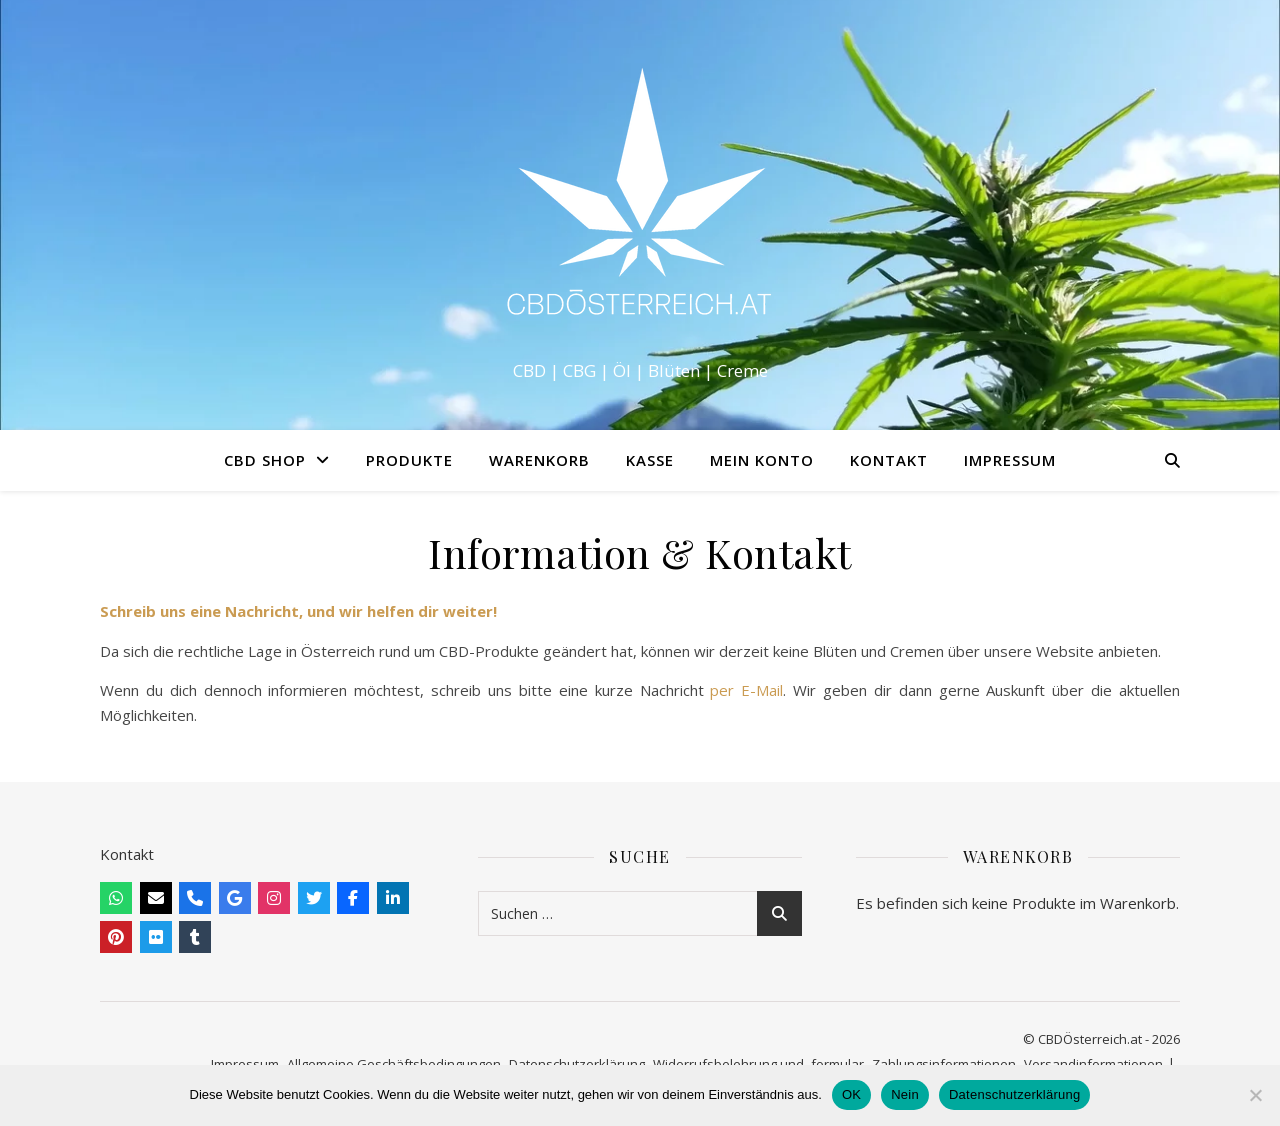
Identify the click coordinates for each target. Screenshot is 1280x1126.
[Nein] (1255, 1095)
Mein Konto (762, 460)
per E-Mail (746, 690)
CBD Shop (265, 460)
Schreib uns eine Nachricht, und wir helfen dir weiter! (298, 611)
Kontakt (889, 460)
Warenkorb (539, 460)
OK (851, 1094)
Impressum (1010, 460)
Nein (905, 1094)
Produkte (409, 460)
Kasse (650, 460)
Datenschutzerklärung (1014, 1094)
